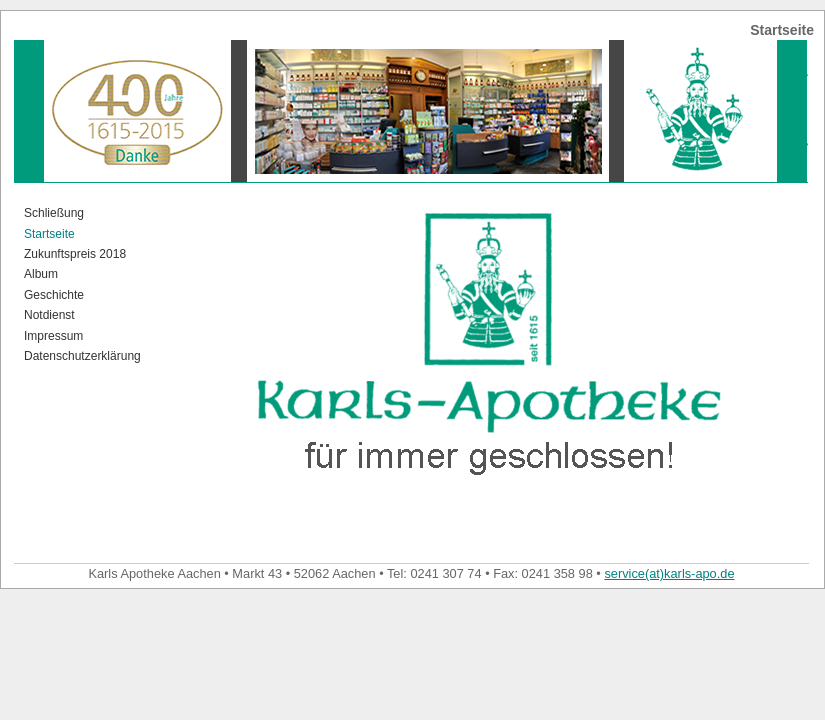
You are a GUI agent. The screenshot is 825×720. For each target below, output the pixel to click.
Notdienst (49, 315)
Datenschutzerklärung (82, 356)
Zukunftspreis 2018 (75, 254)
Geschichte (54, 295)
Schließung (54, 213)
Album (41, 274)
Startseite (49, 234)
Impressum (53, 336)
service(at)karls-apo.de (669, 573)
